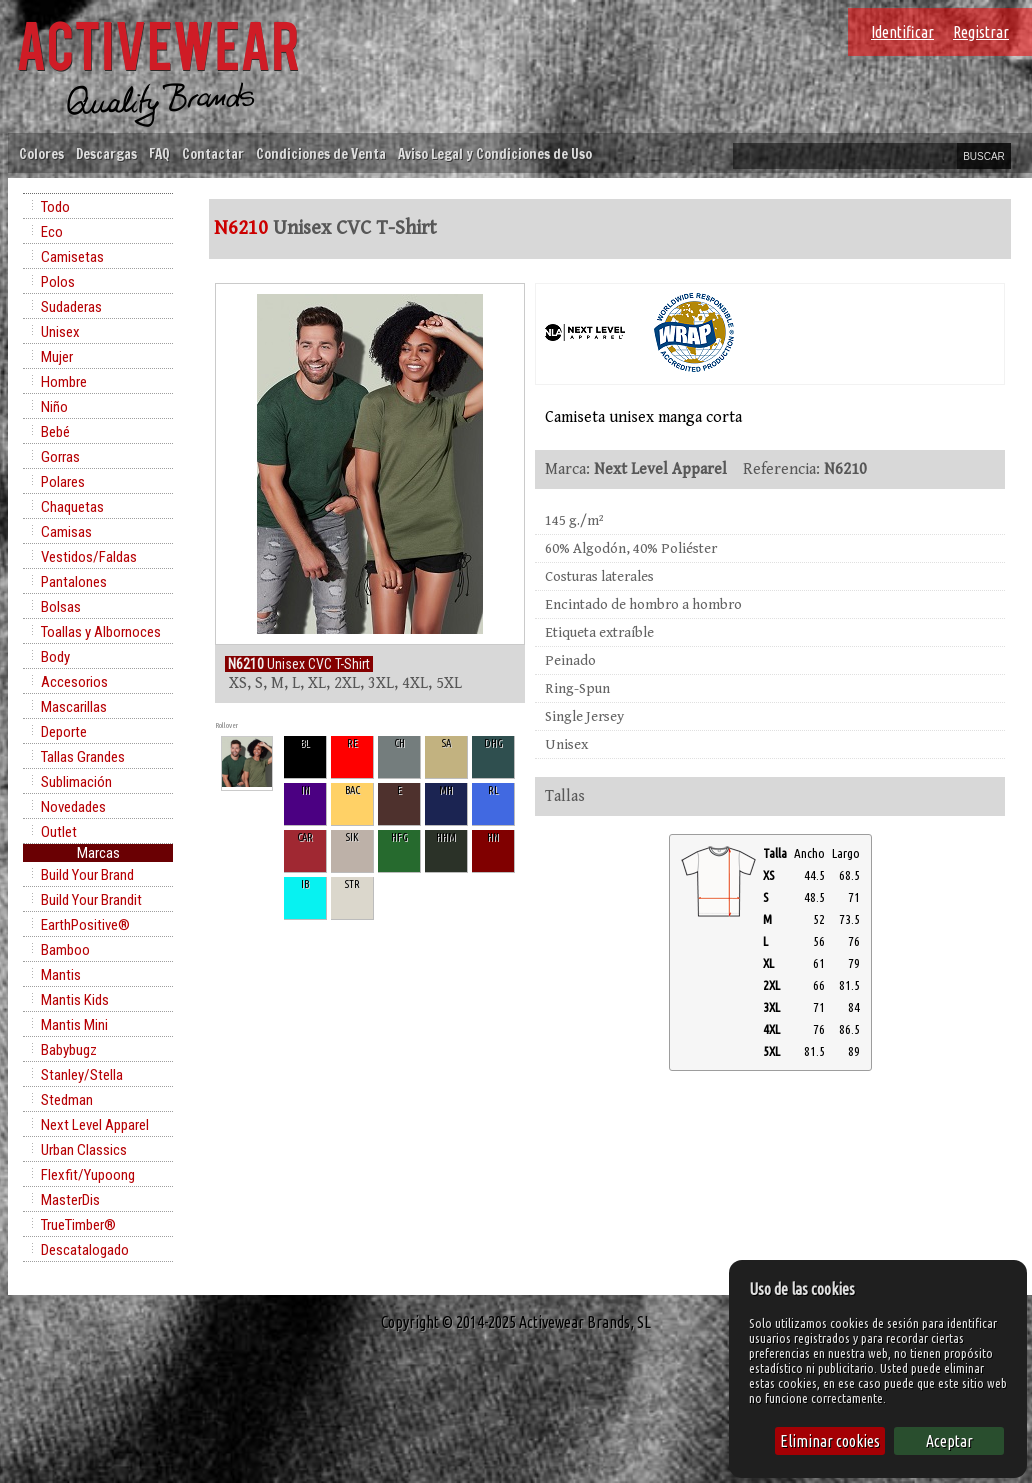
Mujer (57, 357)
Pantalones (74, 582)
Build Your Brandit (91, 900)
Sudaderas (71, 307)
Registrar (981, 32)
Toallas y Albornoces (101, 632)
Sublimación (76, 782)
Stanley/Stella (82, 1075)
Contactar (213, 153)
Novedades (73, 807)
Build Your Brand (87, 875)
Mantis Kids (75, 1000)
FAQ (159, 153)
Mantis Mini (74, 1025)
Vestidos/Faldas (89, 557)
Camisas (66, 532)
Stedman (67, 1100)
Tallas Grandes (83, 757)
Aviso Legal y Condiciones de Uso (495, 153)
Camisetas (72, 257)
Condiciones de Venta (321, 153)
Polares (63, 482)
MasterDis (70, 1200)
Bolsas (61, 607)
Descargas (106, 153)
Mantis (61, 975)
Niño (54, 407)
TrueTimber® (78, 1225)
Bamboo (65, 950)
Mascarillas (74, 707)
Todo (55, 207)
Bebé (55, 432)
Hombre (64, 382)
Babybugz (69, 1050)
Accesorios (74, 682)
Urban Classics (84, 1150)
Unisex (60, 332)
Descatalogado (85, 1250)
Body (55, 657)
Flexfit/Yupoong (88, 1175)
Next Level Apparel (95, 1125)
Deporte (64, 732)
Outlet (59, 832)
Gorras (60, 457)
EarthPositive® (85, 925)
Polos (58, 282)
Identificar (902, 32)
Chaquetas (72, 507)
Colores (41, 153)
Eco (52, 232)
